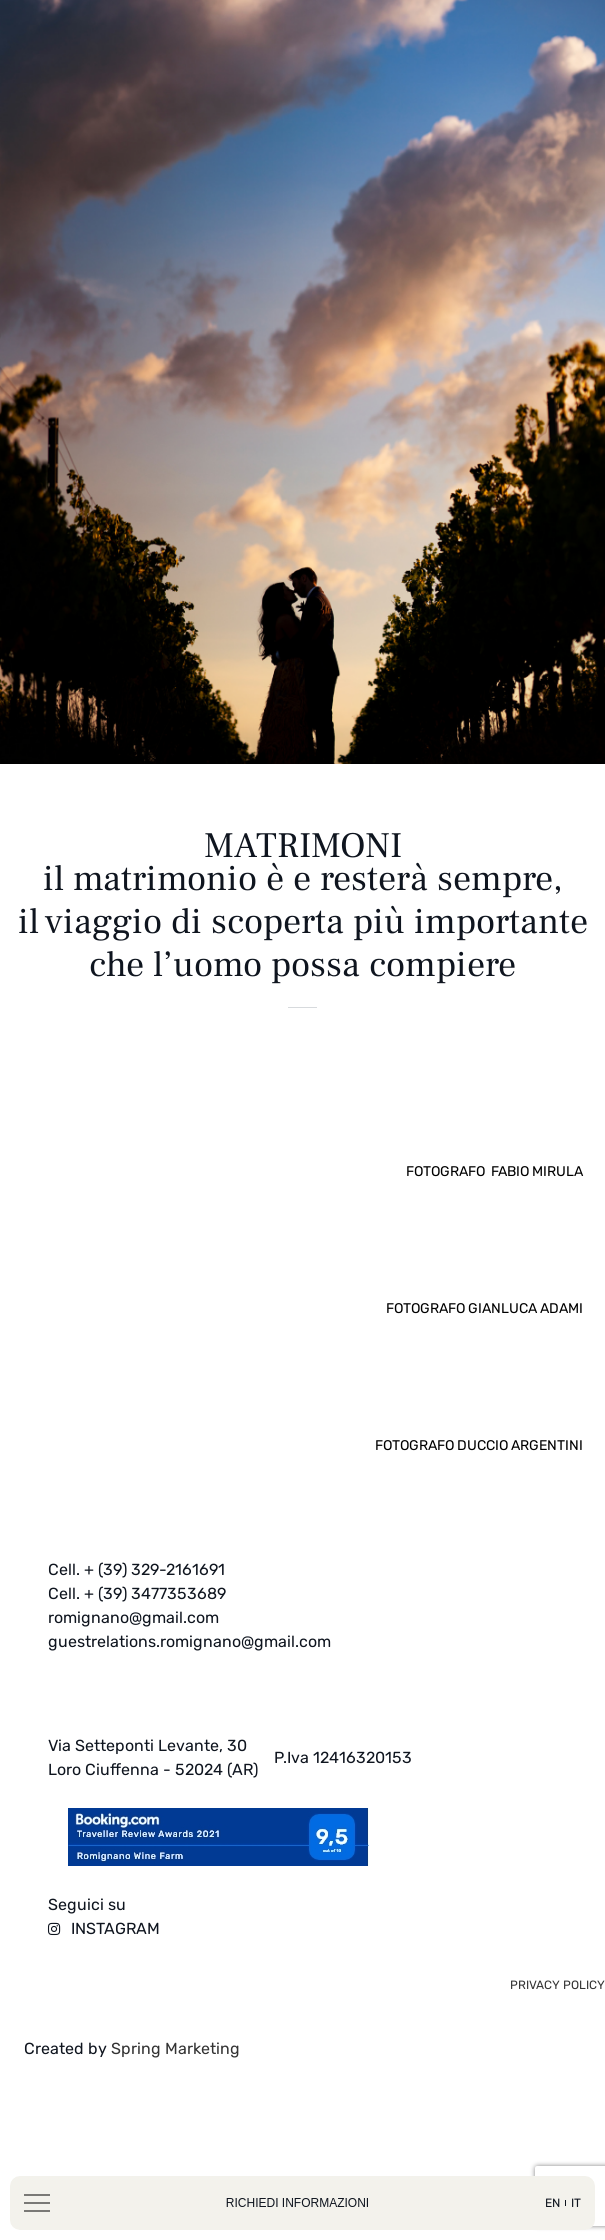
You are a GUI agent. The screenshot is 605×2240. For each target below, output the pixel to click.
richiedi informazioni (297, 2203)
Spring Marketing (173, 2098)
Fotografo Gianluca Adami (484, 1358)
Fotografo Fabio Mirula (494, 1221)
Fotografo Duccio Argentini (479, 1495)
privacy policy (557, 2035)
